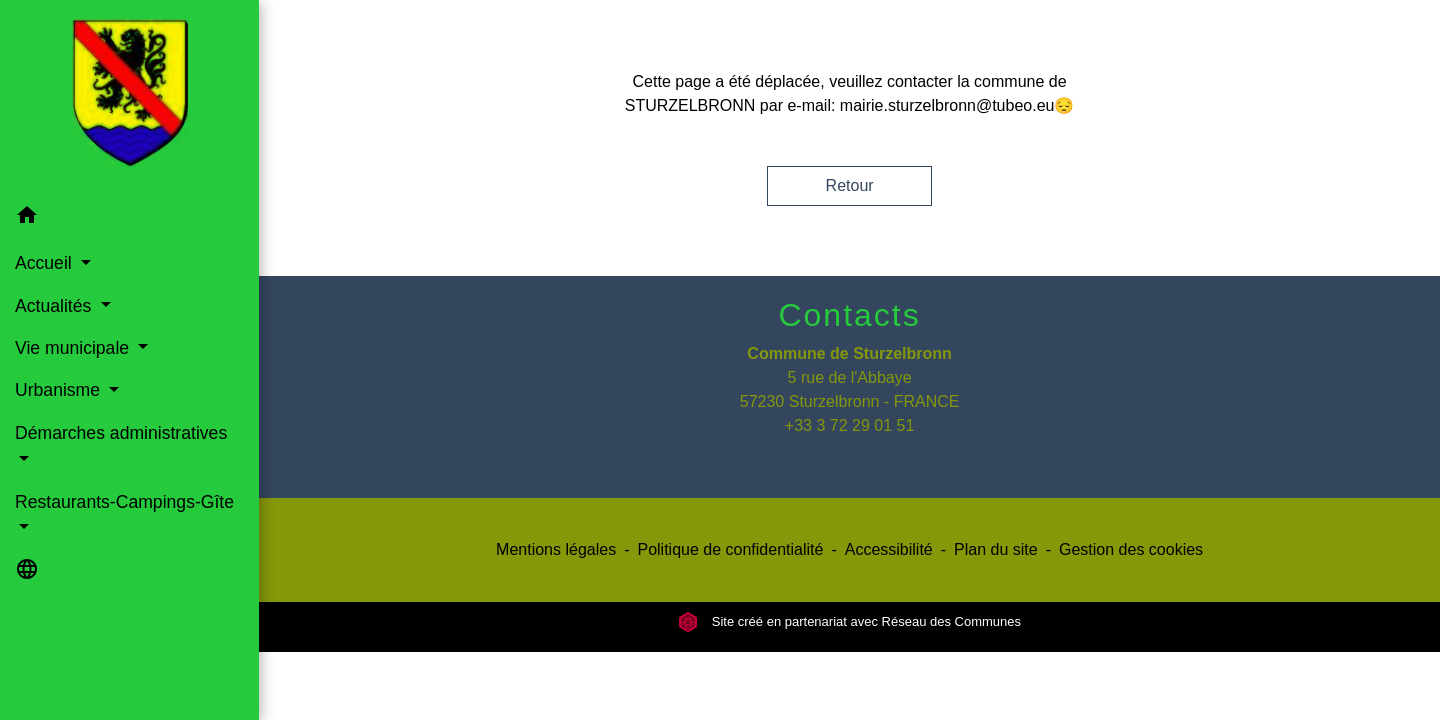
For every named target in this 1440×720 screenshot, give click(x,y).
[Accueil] (130, 97)
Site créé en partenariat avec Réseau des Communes (849, 621)
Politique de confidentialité (730, 549)
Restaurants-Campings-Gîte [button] (124, 502)
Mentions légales (556, 549)
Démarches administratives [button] (121, 433)
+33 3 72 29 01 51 (849, 425)
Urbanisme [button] (60, 390)
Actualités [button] (55, 306)
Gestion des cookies (1131, 549)
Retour (850, 185)
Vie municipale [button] (74, 348)
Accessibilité (889, 549)
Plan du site (996, 549)
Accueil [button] (46, 263)
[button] (129, 218)
